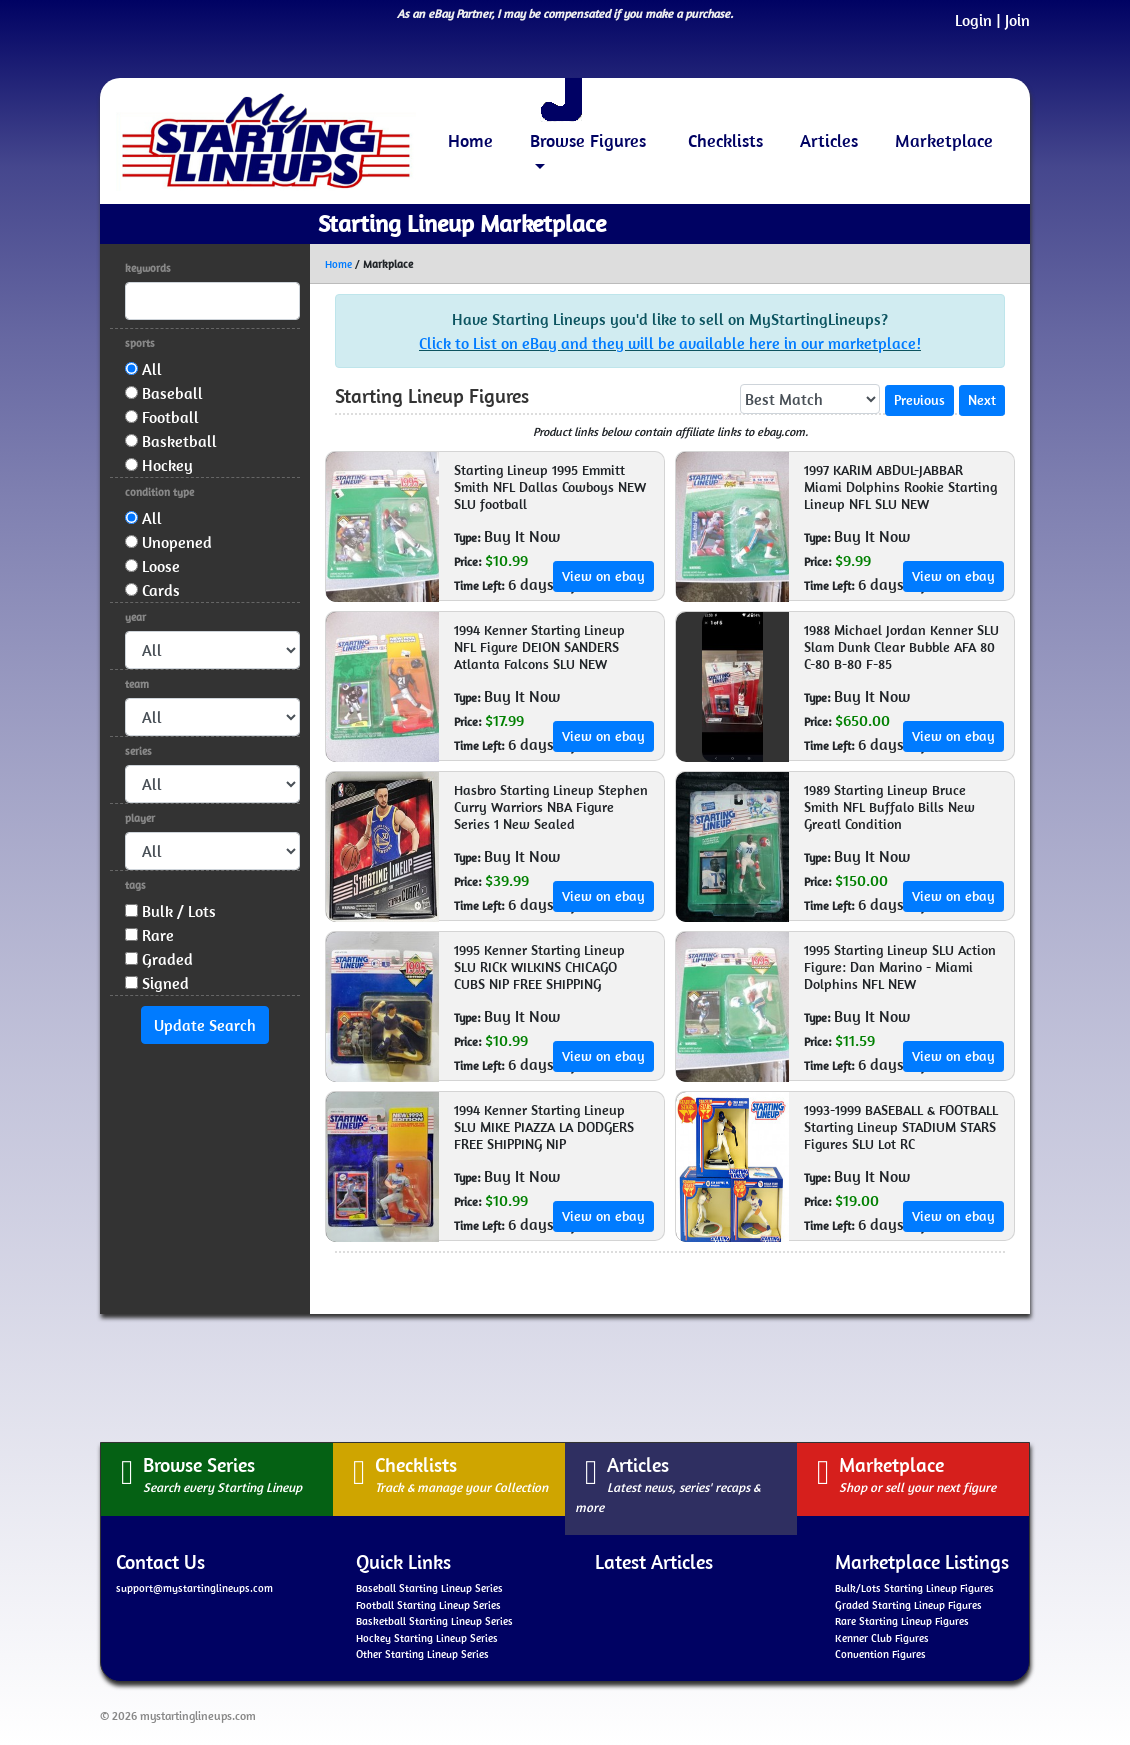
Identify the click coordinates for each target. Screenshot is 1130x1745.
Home (470, 140)
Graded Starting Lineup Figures (908, 1605)
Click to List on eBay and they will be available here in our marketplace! (670, 343)
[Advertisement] (565, 1375)
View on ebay (603, 576)
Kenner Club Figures (882, 1638)
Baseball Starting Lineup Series (429, 1588)
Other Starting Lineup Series (422, 1654)
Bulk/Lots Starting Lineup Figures (914, 1588)
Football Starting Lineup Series (428, 1605)
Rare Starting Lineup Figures (902, 1621)
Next (982, 400)
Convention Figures (880, 1654)
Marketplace (944, 140)
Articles (829, 140)
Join (1017, 20)
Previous (919, 400)
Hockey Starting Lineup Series (427, 1638)
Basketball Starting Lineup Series (434, 1621)
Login (973, 20)
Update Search (205, 1025)
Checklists (725, 140)
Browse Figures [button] (588, 140)
